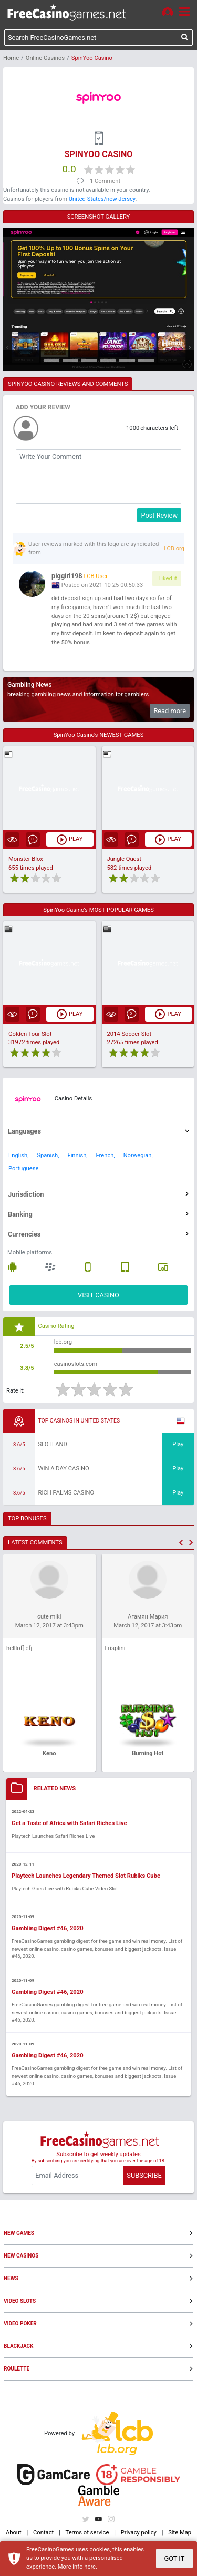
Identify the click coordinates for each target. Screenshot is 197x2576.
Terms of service (87, 2532)
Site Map (179, 2532)
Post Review (159, 515)
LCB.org (174, 548)
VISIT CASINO (98, 1295)
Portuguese (23, 1168)
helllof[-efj (19, 1648)
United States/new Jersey (102, 198)
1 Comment (105, 181)
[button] (181, 1542)
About (14, 2532)
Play (177, 1444)
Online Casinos (45, 58)
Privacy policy (139, 2532)
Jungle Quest (124, 859)
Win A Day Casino (63, 1468)
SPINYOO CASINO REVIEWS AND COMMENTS (68, 383)
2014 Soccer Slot (129, 1034)
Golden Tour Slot (29, 1034)
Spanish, (48, 1155)
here (90, 2566)
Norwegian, (138, 1155)
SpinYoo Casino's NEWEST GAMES (99, 734)
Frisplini (115, 1648)
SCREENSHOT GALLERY (98, 216)
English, (18, 1155)
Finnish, (77, 1155)
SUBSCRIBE (144, 2175)
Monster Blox (25, 859)
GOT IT (174, 2558)
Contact (43, 2532)
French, (105, 1155)
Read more (169, 711)
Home (11, 58)
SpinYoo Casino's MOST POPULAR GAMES (98, 909)
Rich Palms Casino (66, 1492)
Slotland (52, 1444)
